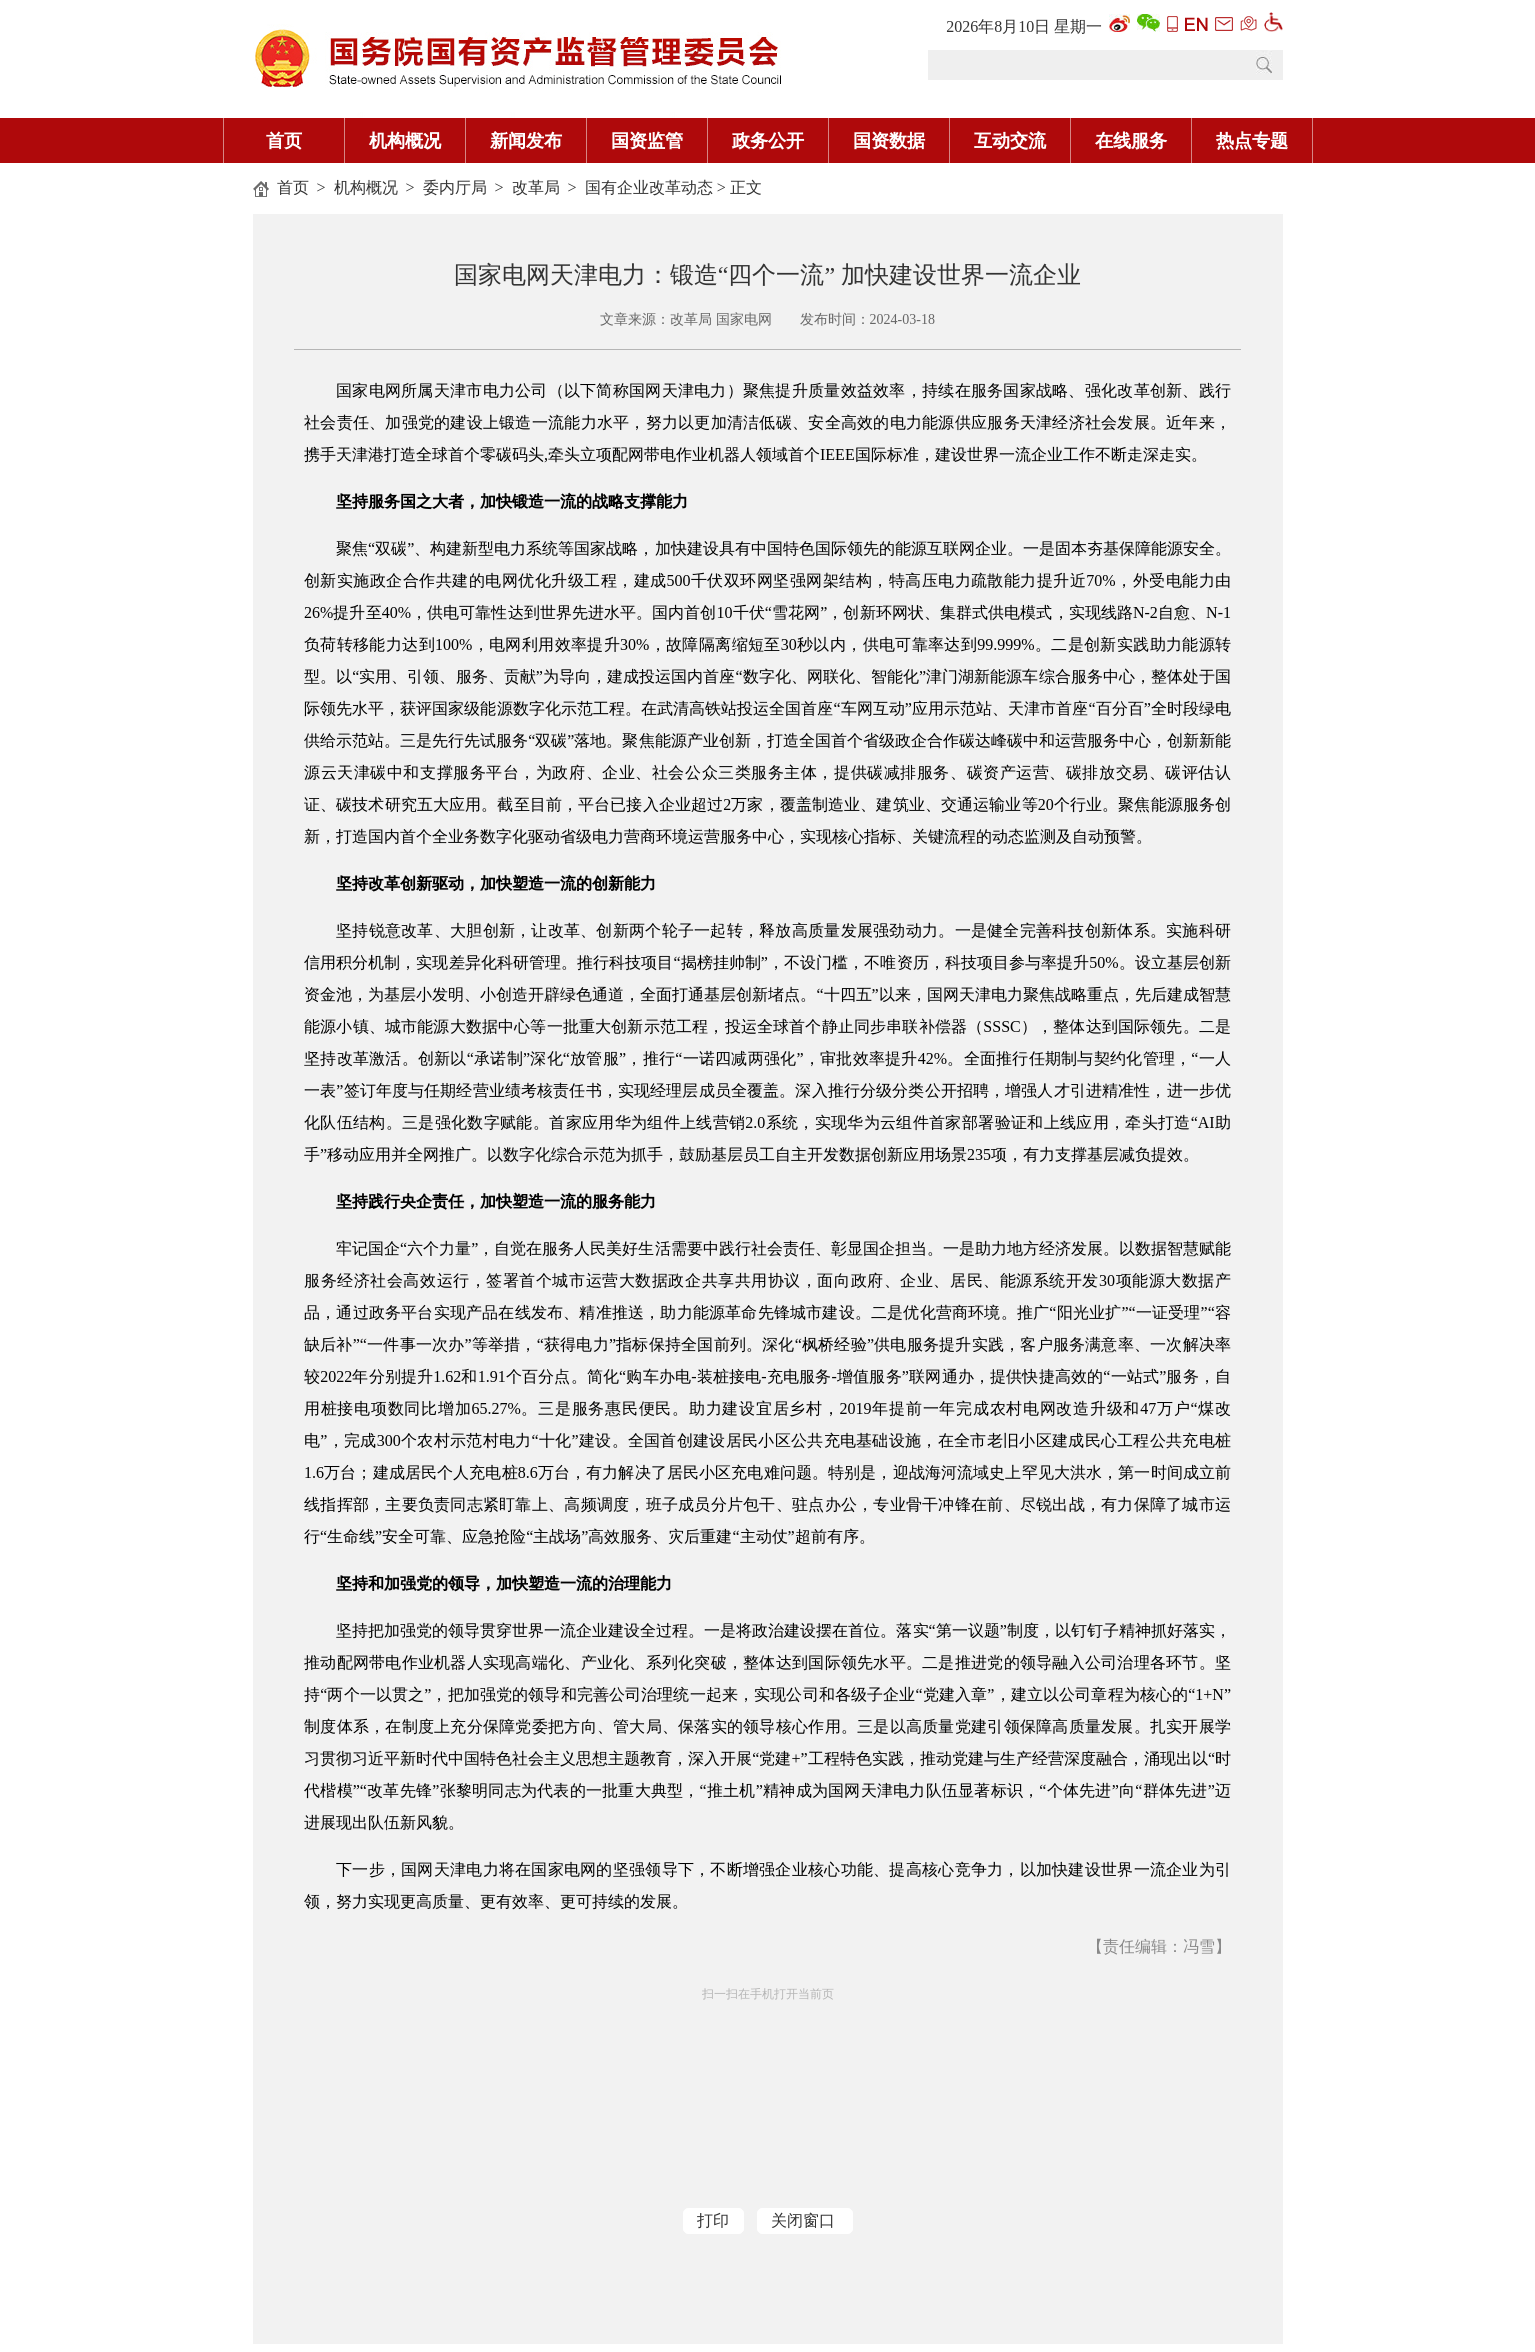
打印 (713, 2220)
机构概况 (405, 141)
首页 (284, 141)
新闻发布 (526, 141)
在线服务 (1131, 141)
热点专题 (1252, 141)
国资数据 (889, 141)
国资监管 (647, 141)
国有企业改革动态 (649, 187)
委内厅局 (455, 187)
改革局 (536, 187)
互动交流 (1010, 141)
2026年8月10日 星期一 (1024, 26)
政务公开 (768, 141)
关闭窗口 (803, 2220)
